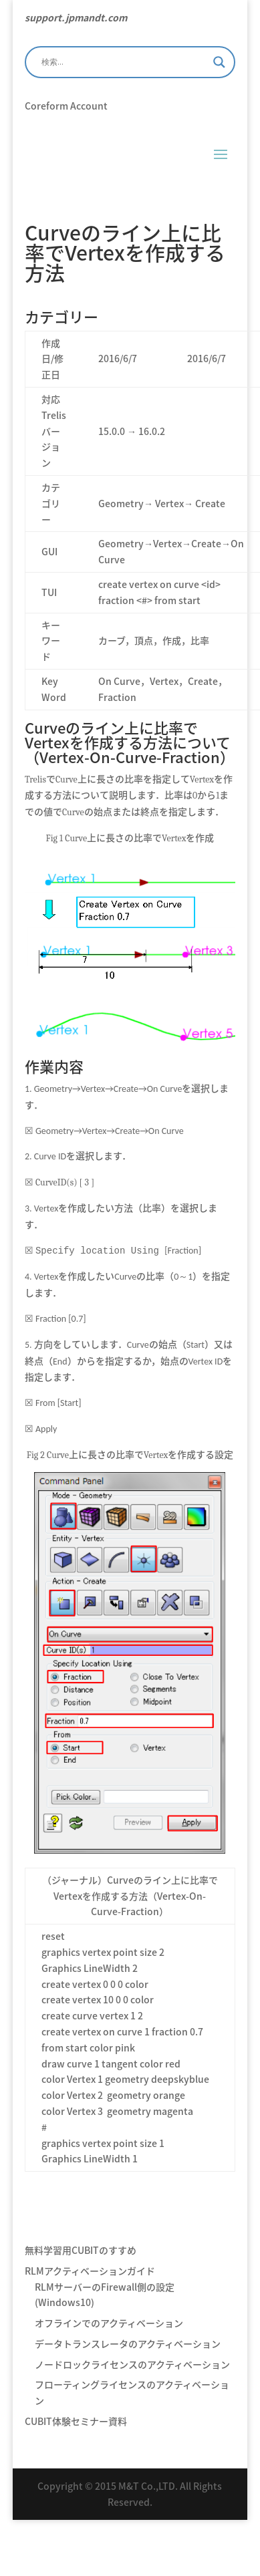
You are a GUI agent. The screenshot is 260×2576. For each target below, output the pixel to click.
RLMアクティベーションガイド (90, 2270)
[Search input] (124, 62)
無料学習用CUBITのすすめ (80, 2249)
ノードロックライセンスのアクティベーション (132, 2363)
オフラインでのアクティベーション (109, 2322)
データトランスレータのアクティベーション (128, 2342)
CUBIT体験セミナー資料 (76, 2420)
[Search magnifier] (219, 62)
